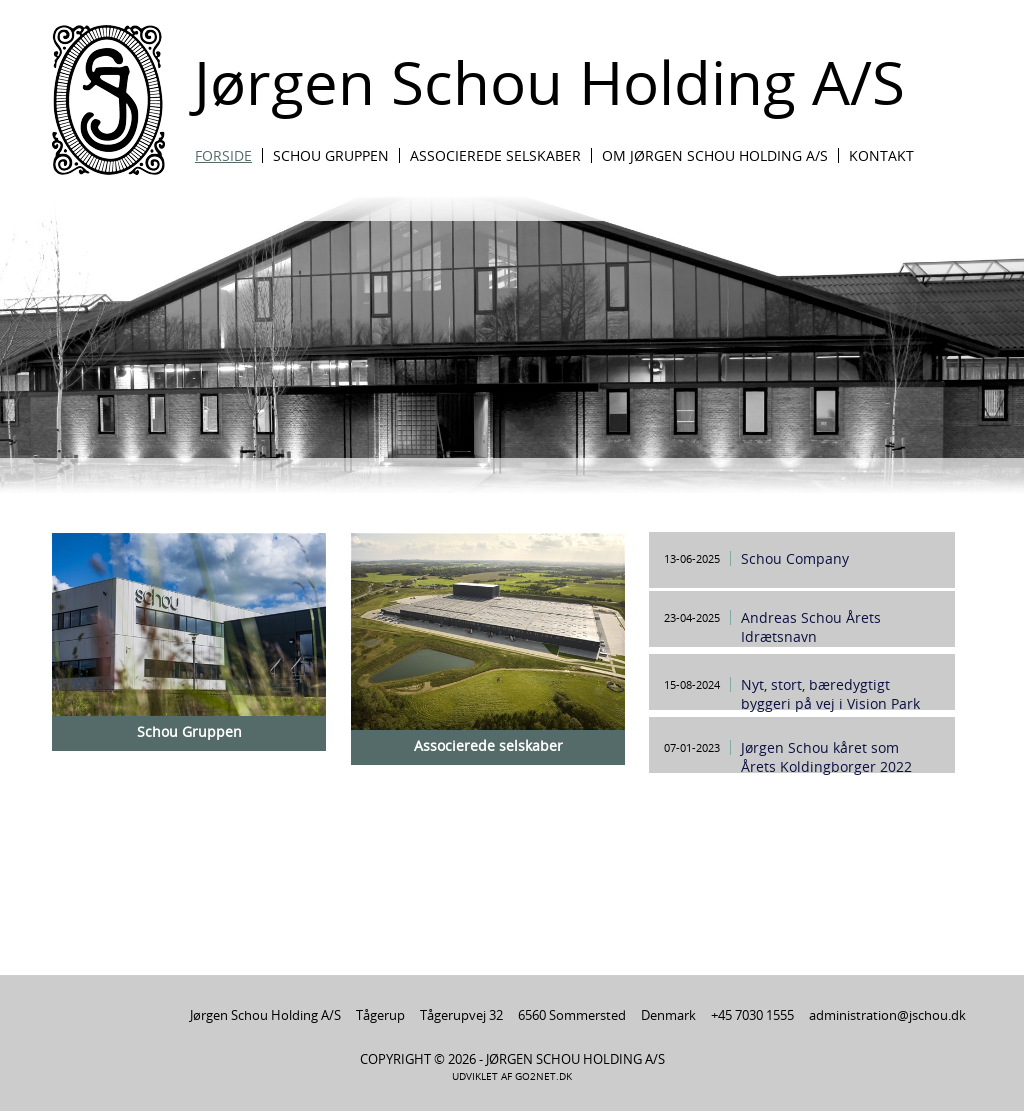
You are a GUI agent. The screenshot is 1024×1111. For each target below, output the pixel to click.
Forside (223, 155)
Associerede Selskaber (495, 155)
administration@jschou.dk (887, 1015)
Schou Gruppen (331, 155)
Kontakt (881, 155)
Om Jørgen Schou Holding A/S (715, 155)
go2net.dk (543, 1076)
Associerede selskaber (488, 745)
